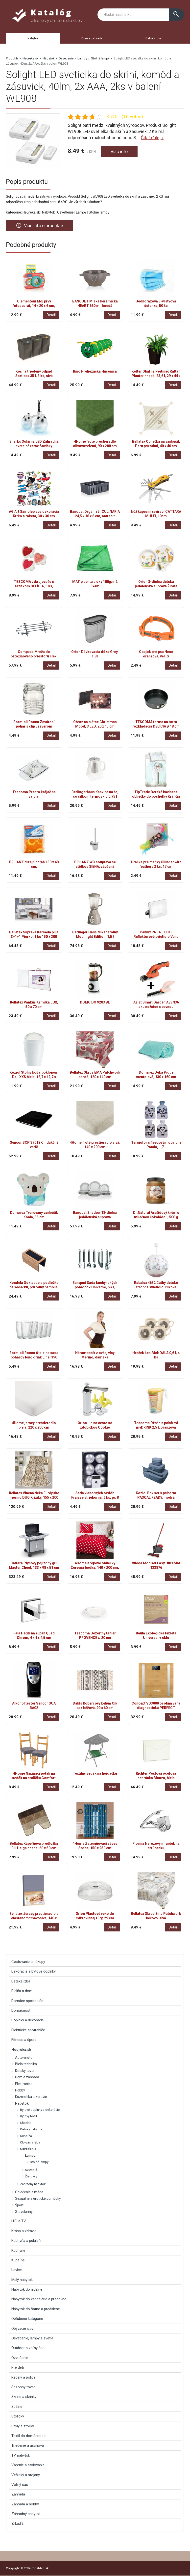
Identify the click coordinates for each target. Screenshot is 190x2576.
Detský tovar (154, 38)
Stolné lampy (100, 58)
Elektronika (23, 2084)
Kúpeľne (18, 2260)
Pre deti (17, 2367)
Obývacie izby (22, 2328)
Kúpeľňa (26, 2136)
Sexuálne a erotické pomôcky (38, 2198)
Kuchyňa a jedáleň (26, 2240)
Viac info (119, 151)
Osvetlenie (66, 58)
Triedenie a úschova (27, 2445)
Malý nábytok (22, 2280)
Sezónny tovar (23, 2387)
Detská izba (20, 1981)
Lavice (16, 2270)
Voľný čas (19, 2484)
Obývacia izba (30, 2142)
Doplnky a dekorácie (27, 2020)
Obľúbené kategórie (27, 2318)
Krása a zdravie (23, 2231)
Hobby (20, 2090)
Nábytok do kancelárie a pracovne (38, 2299)
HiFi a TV (18, 2221)
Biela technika (26, 2064)
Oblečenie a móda (29, 2192)
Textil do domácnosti (28, 2436)
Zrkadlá (17, 2524)
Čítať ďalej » (152, 137)
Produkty (12, 58)
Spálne (16, 2406)
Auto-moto (23, 2058)
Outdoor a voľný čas (28, 2348)
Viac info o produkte (39, 225)
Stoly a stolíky (22, 2426)
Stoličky (17, 2416)
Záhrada (18, 2494)
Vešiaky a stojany (25, 2475)
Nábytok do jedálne (26, 2289)
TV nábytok (20, 2455)
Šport (19, 2205)
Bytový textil (28, 2116)
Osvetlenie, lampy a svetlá (32, 2338)
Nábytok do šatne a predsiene (35, 2309)
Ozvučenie (19, 2358)
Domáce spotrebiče (27, 2001)
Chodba (25, 2123)
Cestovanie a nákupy (28, 1961)
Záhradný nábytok (33, 2184)
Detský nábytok (31, 2129)
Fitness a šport (23, 2039)
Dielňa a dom (21, 1991)
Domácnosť (20, 2010)
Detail (51, 315)
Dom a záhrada (91, 38)
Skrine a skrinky (23, 2397)
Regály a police (23, 2377)
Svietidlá (31, 2170)
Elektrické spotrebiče (28, 2030)
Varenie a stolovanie (28, 2465)
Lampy (82, 58)
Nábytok (32, 38)
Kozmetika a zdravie (31, 2097)
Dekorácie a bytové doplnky (33, 1971)
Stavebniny (24, 2212)
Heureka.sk (31, 58)
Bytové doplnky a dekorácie (40, 2110)
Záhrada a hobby (25, 2504)
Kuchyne (18, 2250)
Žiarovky (31, 2176)
